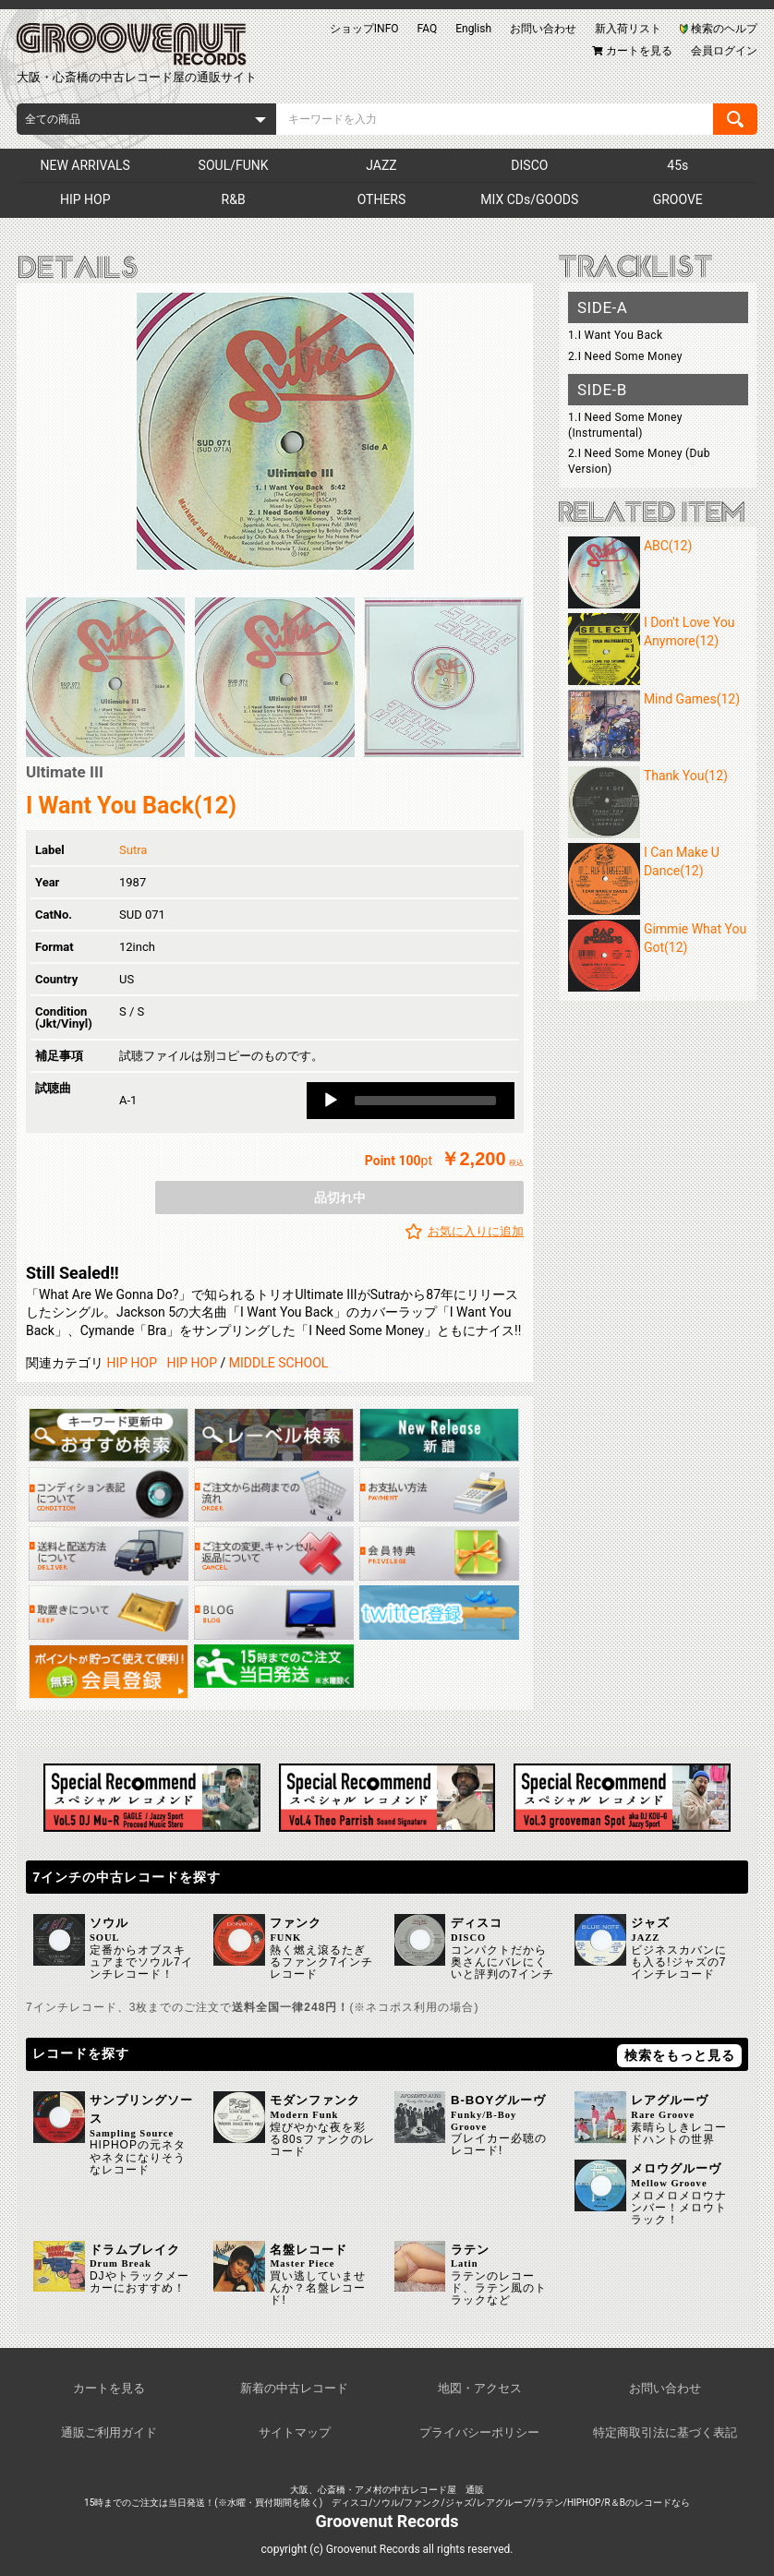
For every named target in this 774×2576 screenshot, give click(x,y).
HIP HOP (85, 199)
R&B (234, 199)
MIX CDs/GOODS (529, 199)
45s (677, 165)
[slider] (425, 1100)
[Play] (330, 1100)
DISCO (529, 165)
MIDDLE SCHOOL (279, 1362)
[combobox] (146, 119)
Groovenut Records (387, 2521)
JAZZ (381, 165)
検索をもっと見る (679, 2055)
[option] (275, 431)
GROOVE (678, 199)
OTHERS (381, 199)
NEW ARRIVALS (84, 165)
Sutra (133, 850)
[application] (410, 1100)
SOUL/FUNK (234, 165)
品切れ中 (340, 1197)
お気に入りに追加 (476, 1231)
